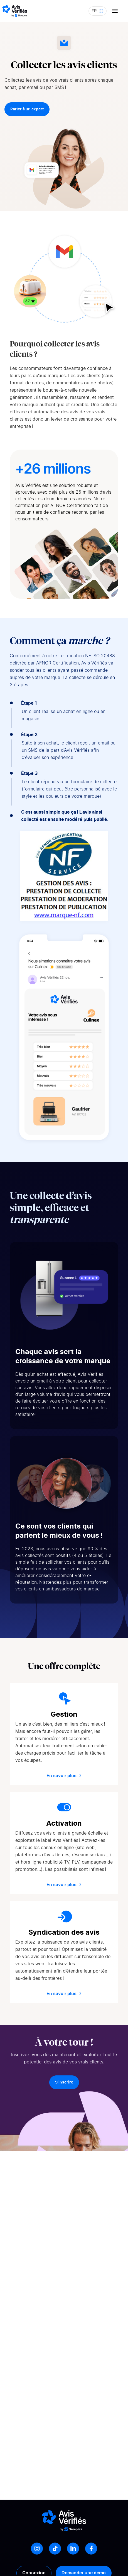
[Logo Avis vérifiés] (14, 11)
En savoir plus (64, 1776)
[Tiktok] (55, 2549)
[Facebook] (91, 2549)
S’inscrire (64, 2082)
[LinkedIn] (73, 2549)
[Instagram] (37, 2549)
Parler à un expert (27, 109)
